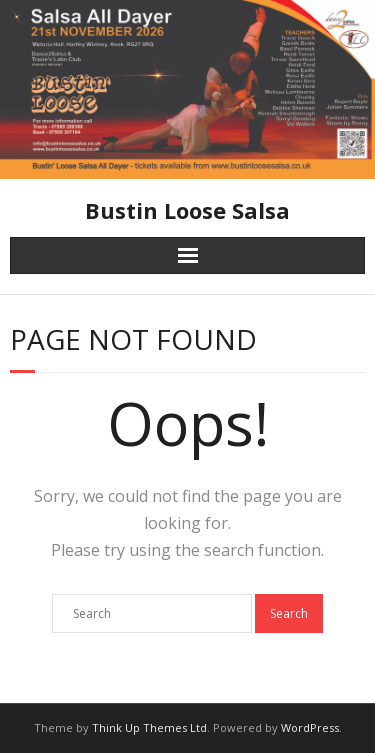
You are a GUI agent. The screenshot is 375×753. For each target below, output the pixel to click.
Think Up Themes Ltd (149, 727)
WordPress (310, 727)
